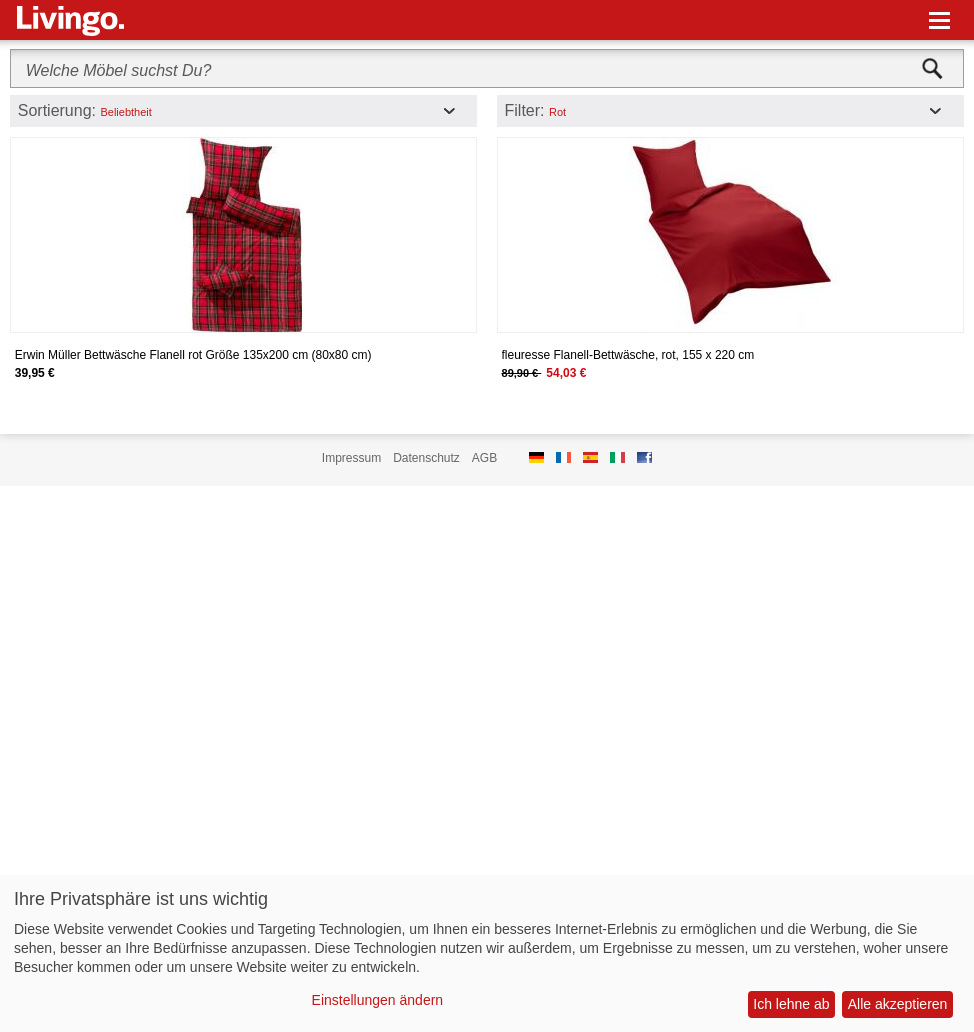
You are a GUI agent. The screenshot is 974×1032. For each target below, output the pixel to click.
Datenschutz (426, 458)
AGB (484, 458)
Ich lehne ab (791, 1004)
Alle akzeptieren (898, 1004)
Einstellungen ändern (378, 1000)
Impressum (351, 458)
